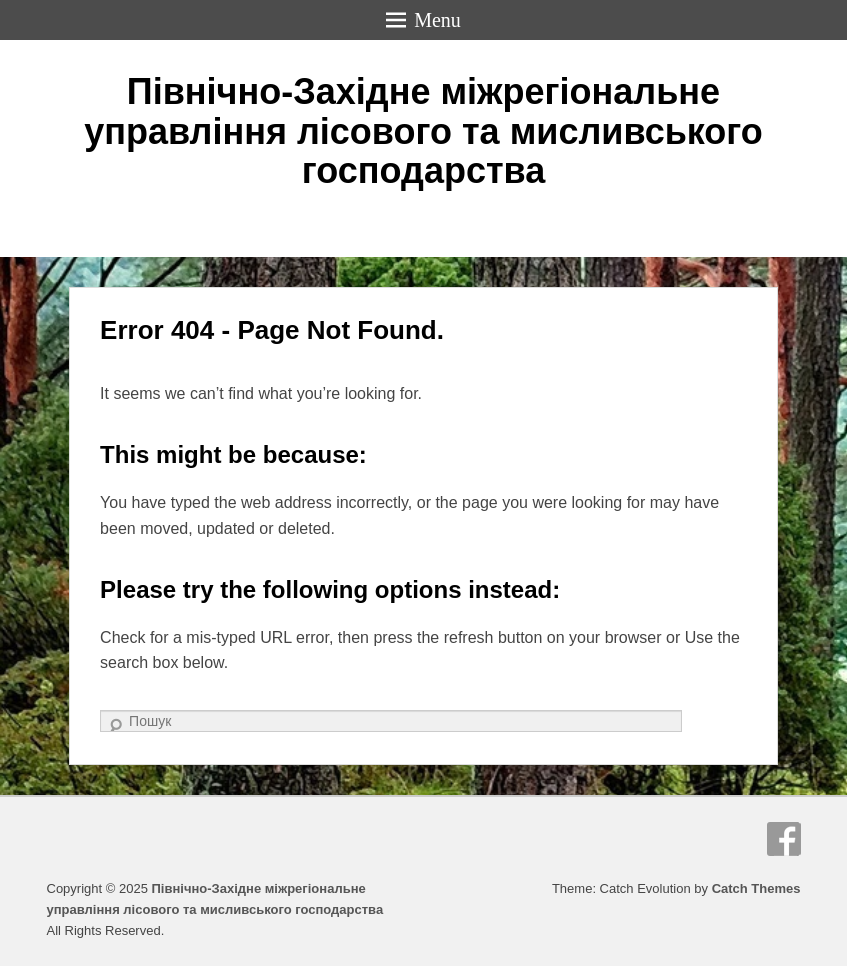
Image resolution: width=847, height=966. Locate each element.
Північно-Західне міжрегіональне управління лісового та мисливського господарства (423, 131)
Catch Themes (756, 888)
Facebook (784, 839)
